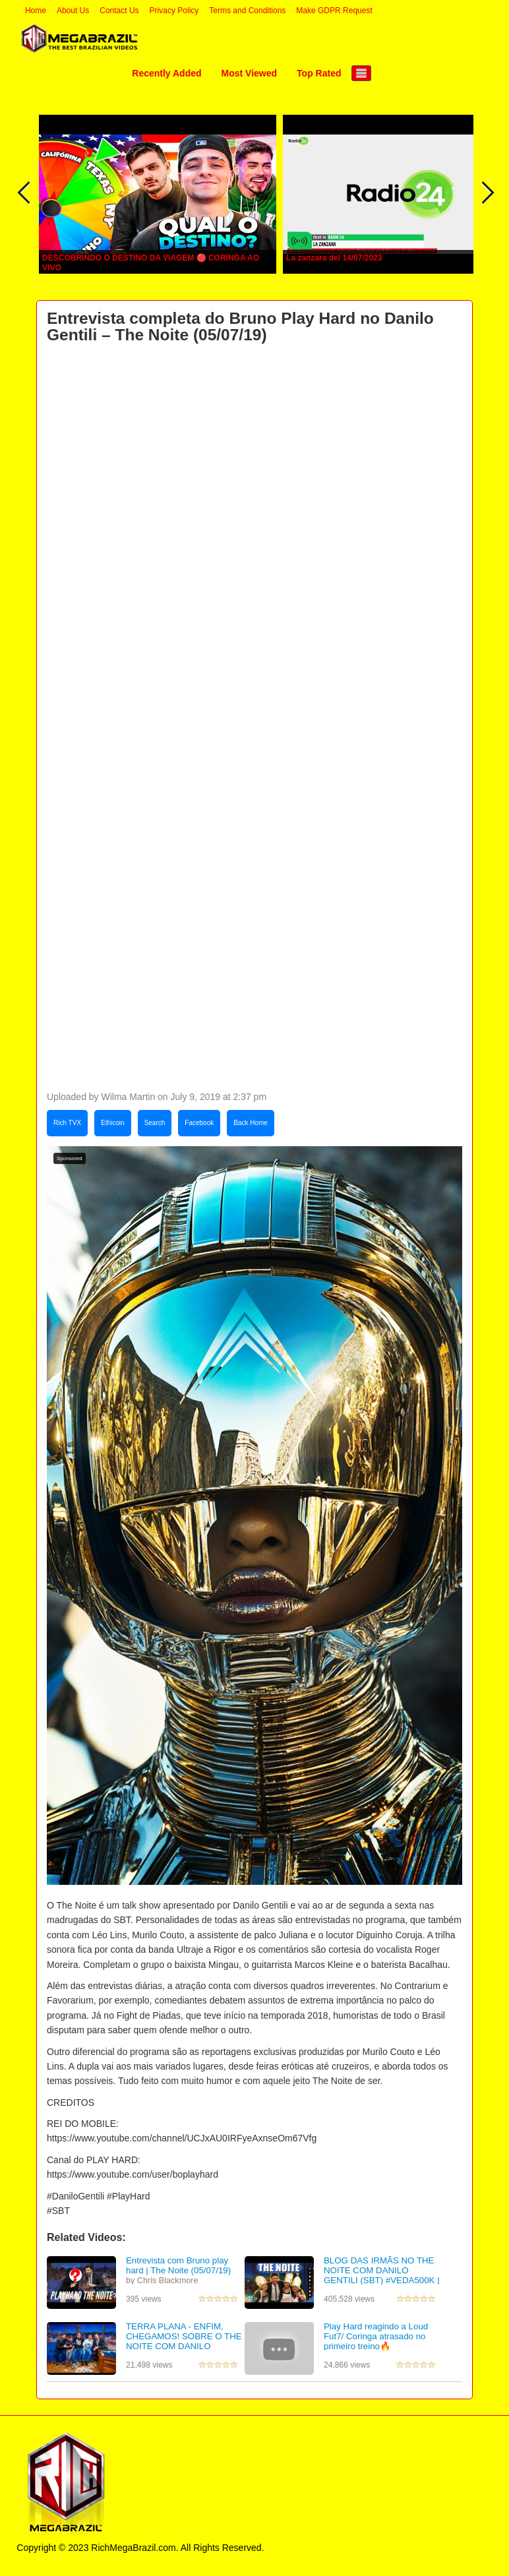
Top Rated (319, 73)
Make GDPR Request (334, 10)
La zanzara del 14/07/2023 (334, 257)
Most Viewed (250, 73)
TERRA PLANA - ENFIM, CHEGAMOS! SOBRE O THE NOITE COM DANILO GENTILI (184, 2340)
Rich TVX (67, 1122)
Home (35, 10)
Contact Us (119, 10)
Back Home (250, 1122)
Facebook (199, 1122)
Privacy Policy (174, 10)
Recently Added (166, 73)
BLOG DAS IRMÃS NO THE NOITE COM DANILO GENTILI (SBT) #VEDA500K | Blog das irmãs (382, 2274)
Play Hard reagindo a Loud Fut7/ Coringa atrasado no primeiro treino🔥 (376, 2335)
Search (154, 1122)
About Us (73, 10)
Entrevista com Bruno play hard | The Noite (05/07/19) (178, 2265)
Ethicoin (113, 1122)
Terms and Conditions (247, 10)
